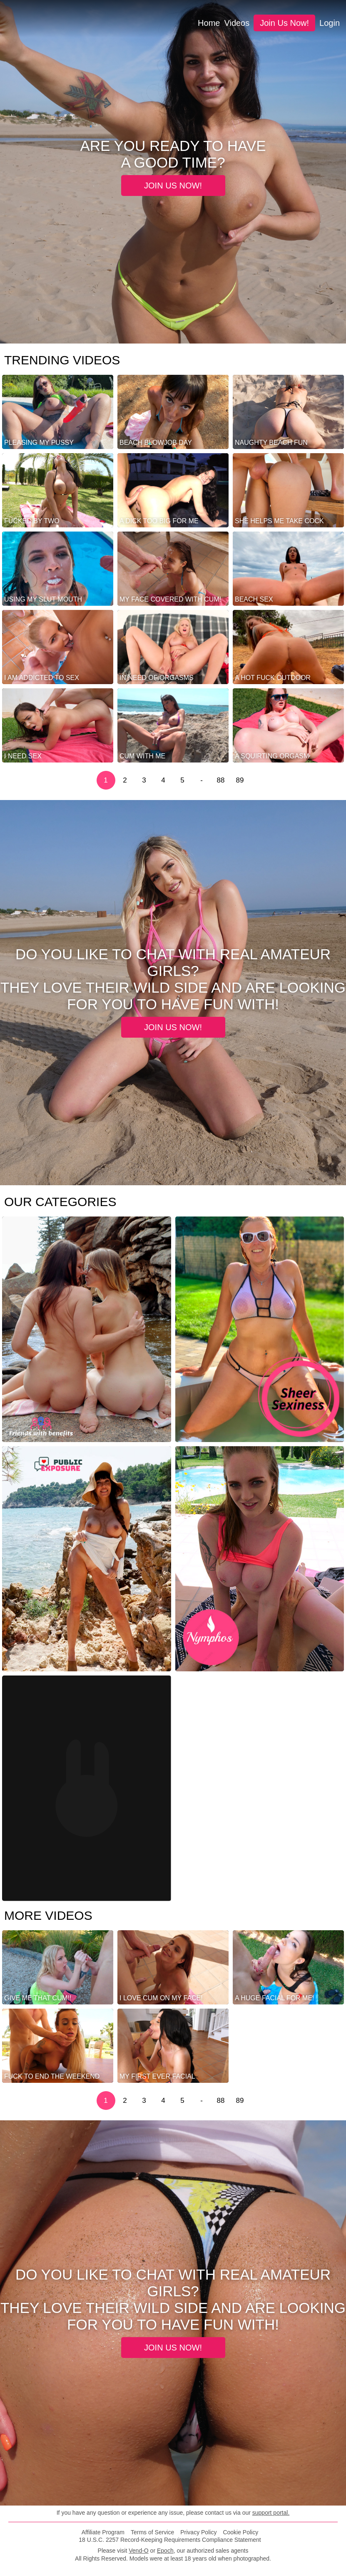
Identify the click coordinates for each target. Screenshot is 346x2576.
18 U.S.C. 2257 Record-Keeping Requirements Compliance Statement (170, 2540)
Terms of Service (152, 2532)
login (329, 23)
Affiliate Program (103, 2532)
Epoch (165, 2550)
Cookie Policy (240, 2532)
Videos (236, 23)
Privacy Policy (198, 2532)
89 (240, 780)
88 (221, 780)
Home (209, 23)
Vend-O (138, 2550)
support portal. (271, 2512)
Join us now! (284, 23)
